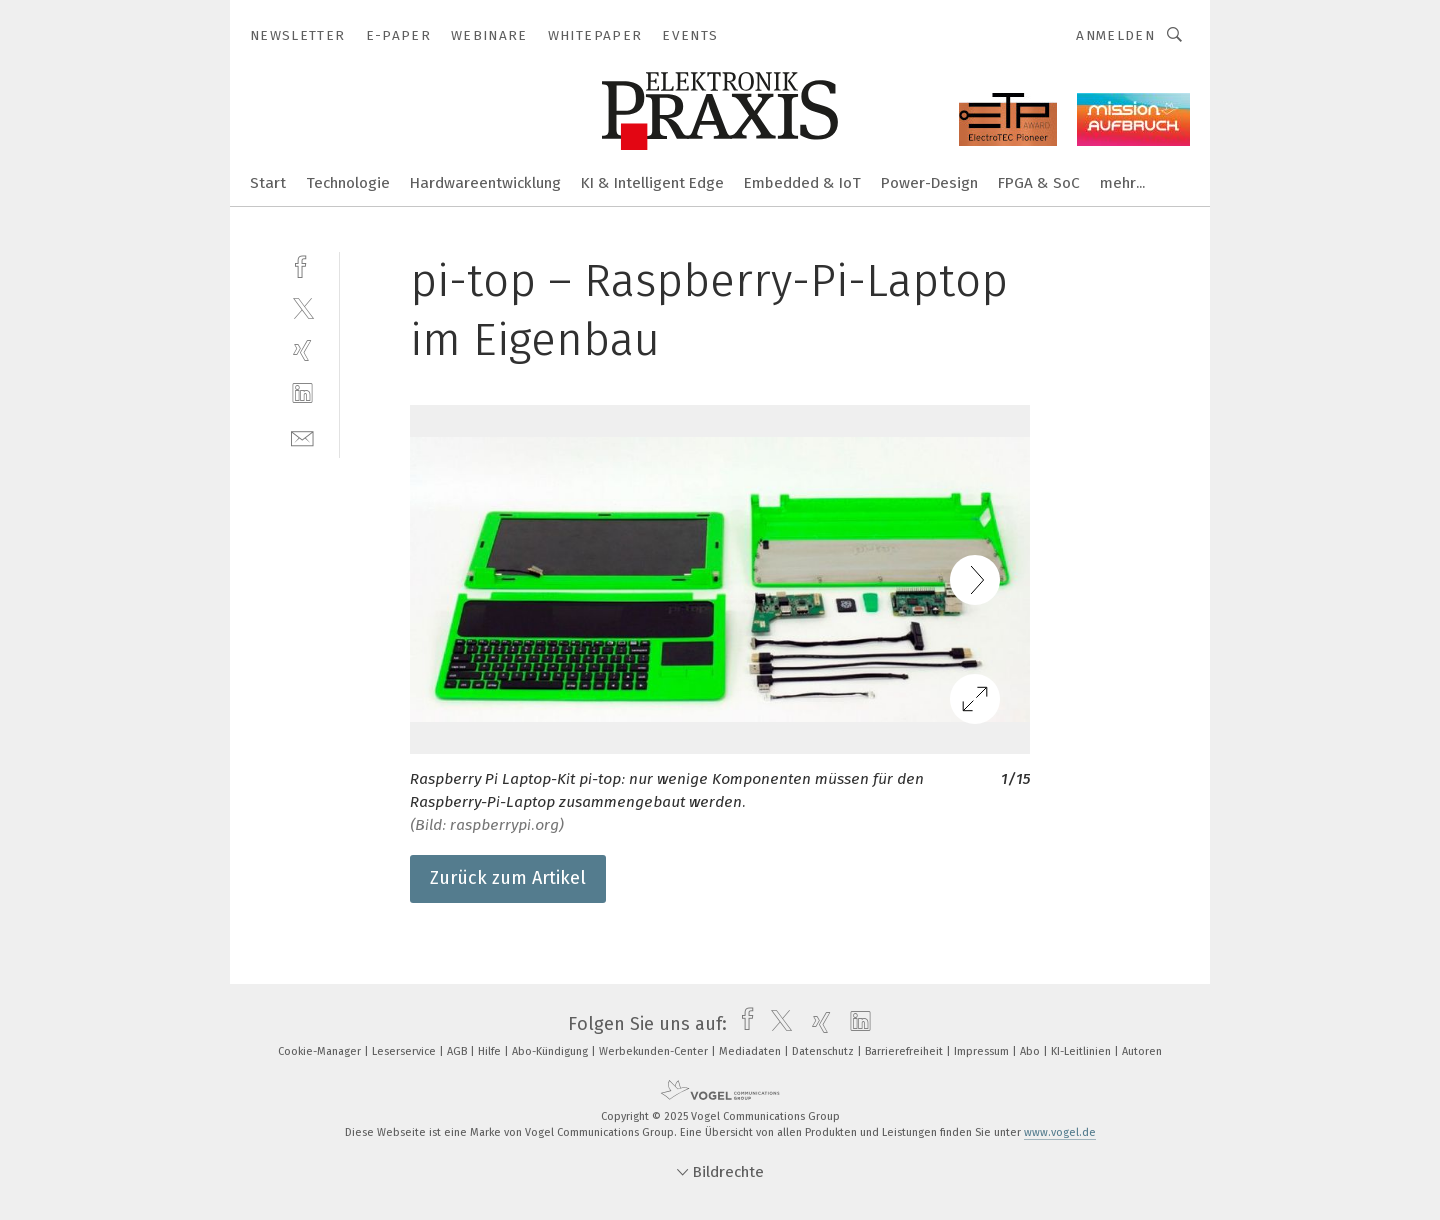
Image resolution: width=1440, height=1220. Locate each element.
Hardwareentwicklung (485, 183)
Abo (1031, 1051)
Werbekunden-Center (655, 1051)
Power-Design (929, 183)
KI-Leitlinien (1082, 1051)
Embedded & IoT (802, 183)
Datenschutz (824, 1051)
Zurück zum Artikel (508, 878)
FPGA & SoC (1039, 183)
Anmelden (1115, 35)
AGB (458, 1051)
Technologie (348, 183)
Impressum (983, 1051)
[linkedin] (302, 393)
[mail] (302, 436)
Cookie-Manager (321, 1051)
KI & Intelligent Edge (652, 183)
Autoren (1142, 1051)
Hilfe (491, 1051)
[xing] (302, 350)
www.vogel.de (1060, 1132)
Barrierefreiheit (905, 1051)
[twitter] (302, 307)
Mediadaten (751, 1051)
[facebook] (302, 264)
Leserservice (405, 1051)
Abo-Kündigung (551, 1051)
